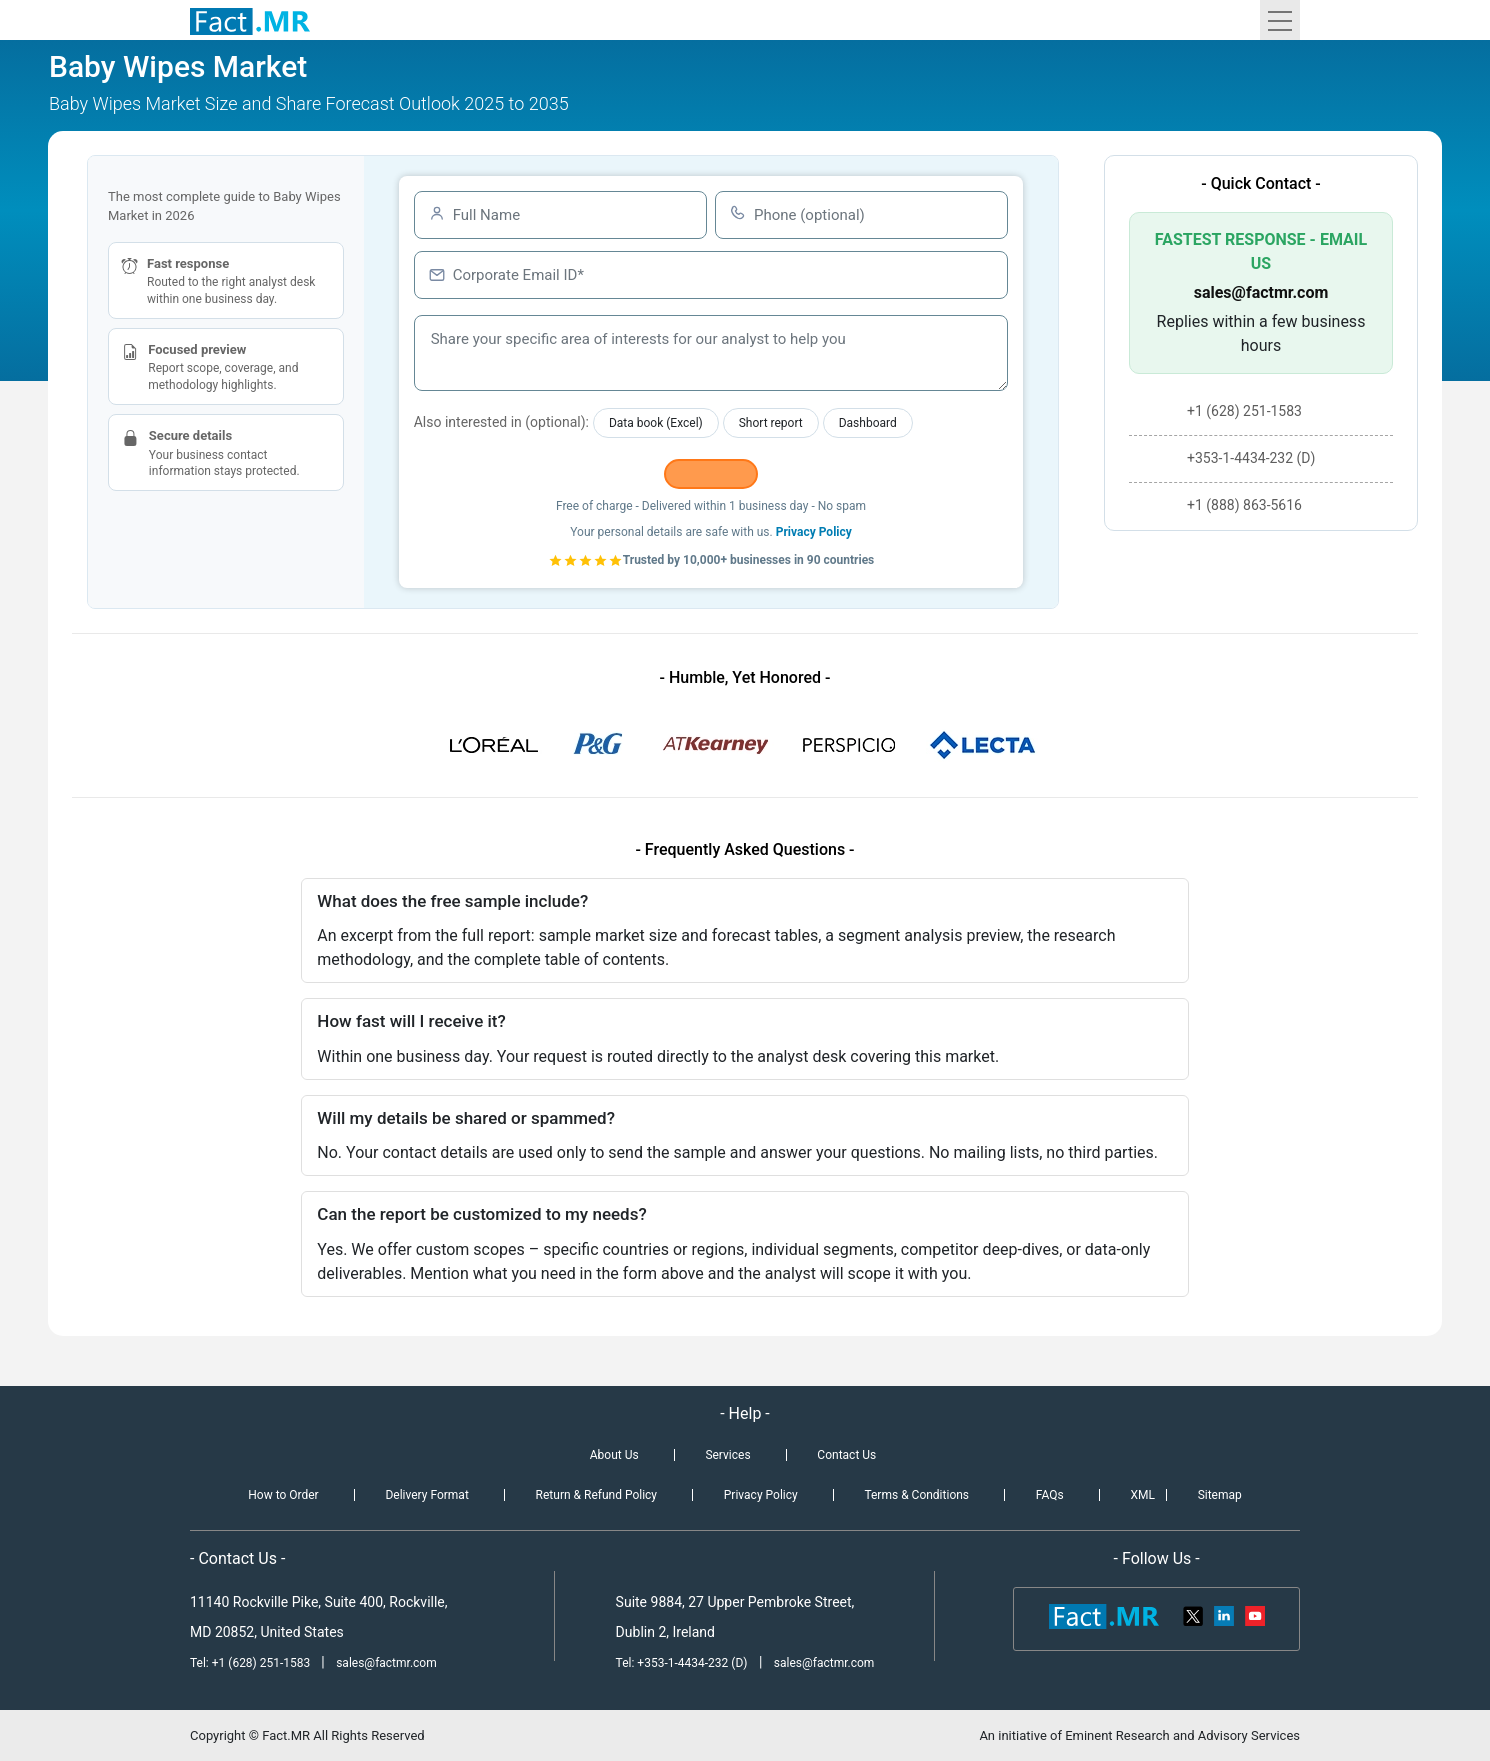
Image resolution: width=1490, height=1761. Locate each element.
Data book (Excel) (656, 423)
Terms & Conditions (916, 1495)
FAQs (1050, 1495)
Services (727, 1455)
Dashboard (868, 423)
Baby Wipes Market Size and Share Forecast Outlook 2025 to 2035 (309, 103)
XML (1142, 1495)
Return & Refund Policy (596, 1495)
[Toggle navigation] (1280, 20)
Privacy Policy (814, 532)
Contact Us (846, 1455)
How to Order (283, 1495)
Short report (771, 423)
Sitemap (1220, 1495)
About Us (614, 1455)
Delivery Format (426, 1495)
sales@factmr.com (1261, 292)
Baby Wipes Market (178, 66)
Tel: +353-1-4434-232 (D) (682, 1663)
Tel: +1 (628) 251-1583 (251, 1663)
